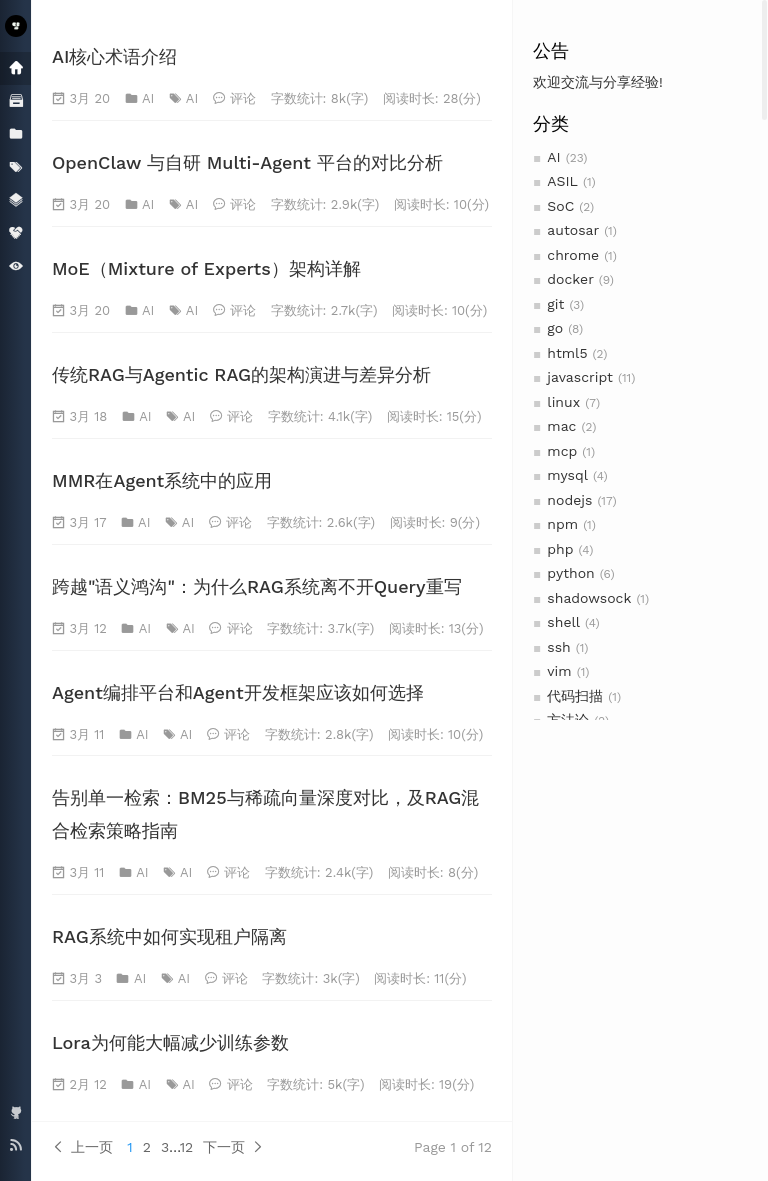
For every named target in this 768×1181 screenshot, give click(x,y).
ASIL (562, 181)
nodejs (569, 500)
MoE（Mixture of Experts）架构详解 (206, 268)
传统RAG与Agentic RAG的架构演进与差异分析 (241, 374)
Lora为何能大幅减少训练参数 (170, 1042)
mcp (562, 451)
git (555, 304)
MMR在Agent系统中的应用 (162, 480)
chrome (573, 255)
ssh (558, 647)
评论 (243, 98)
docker (570, 279)
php (560, 549)
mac (561, 426)
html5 (567, 353)
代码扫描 (575, 696)
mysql (567, 475)
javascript (580, 377)
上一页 (82, 1147)
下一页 (233, 1147)
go (555, 328)
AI (553, 157)
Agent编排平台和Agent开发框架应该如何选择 (238, 692)
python (570, 573)
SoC (560, 206)
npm (562, 524)
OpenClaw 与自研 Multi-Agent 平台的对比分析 (247, 162)
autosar (573, 230)
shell (563, 622)
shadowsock (589, 598)
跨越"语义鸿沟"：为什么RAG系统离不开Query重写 (257, 586)
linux (563, 402)
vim (559, 671)
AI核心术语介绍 (114, 56)
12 (187, 1147)
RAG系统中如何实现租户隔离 (169, 936)
